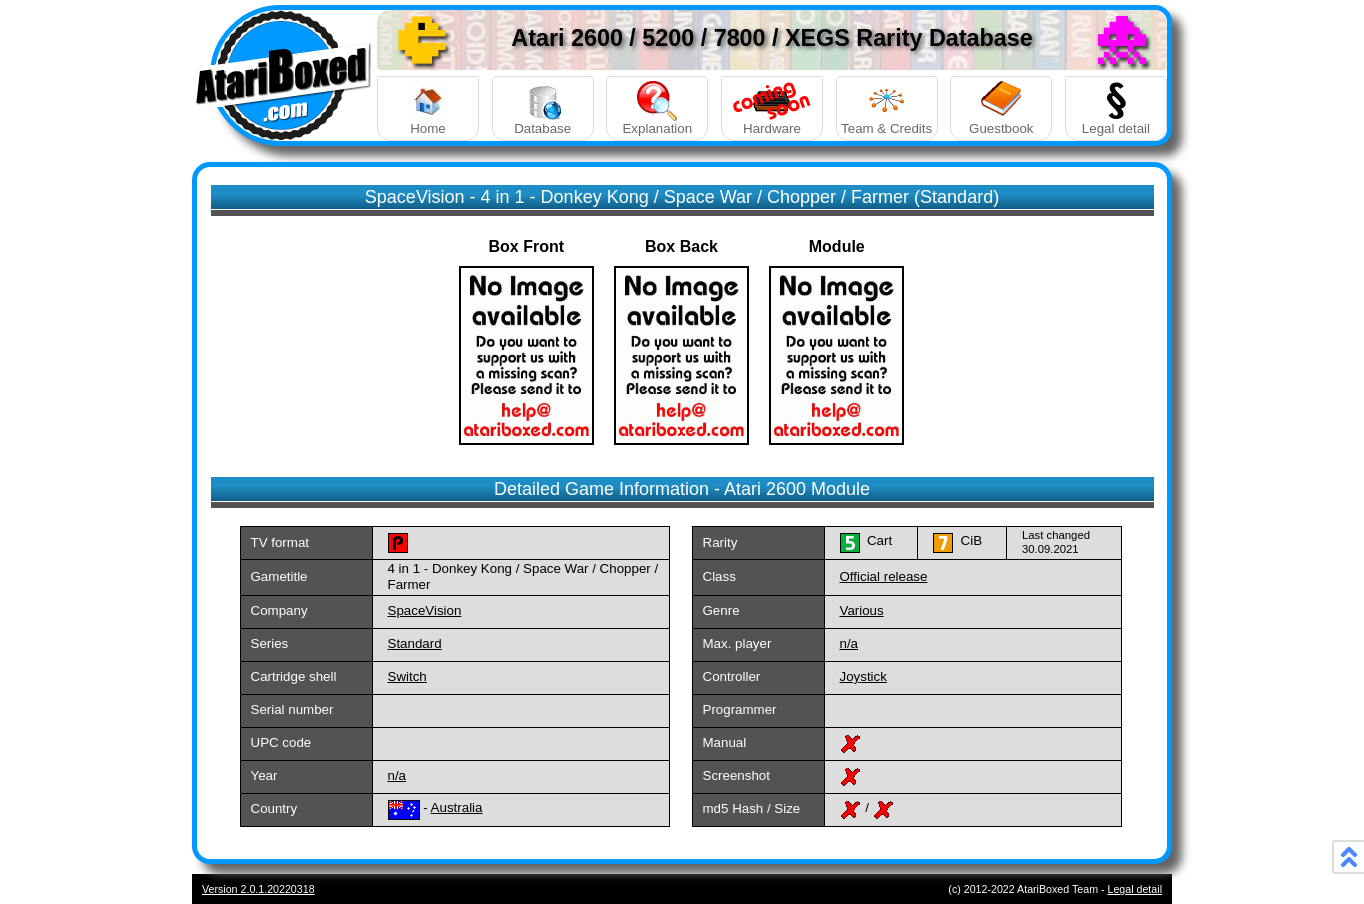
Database (543, 108)
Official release (884, 576)
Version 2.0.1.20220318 (258, 889)
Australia (457, 807)
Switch (407, 676)
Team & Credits (887, 108)
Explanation (657, 108)
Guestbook (1001, 108)
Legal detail (1116, 108)
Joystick (863, 676)
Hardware (772, 108)
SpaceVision (425, 610)
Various (862, 610)
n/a (849, 643)
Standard (415, 643)
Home (428, 108)
